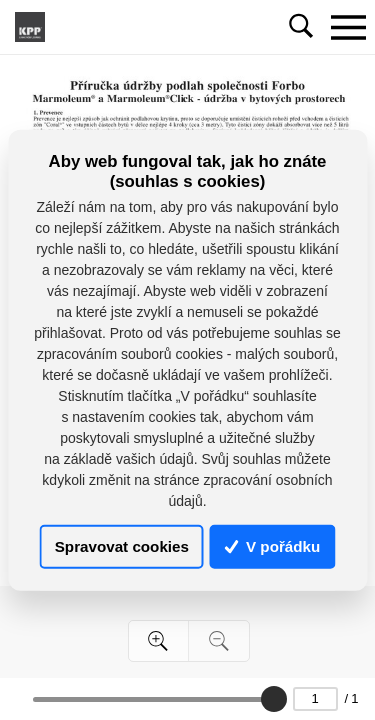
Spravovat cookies (122, 546)
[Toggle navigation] (348, 27)
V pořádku (273, 546)
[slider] (274, 699)
